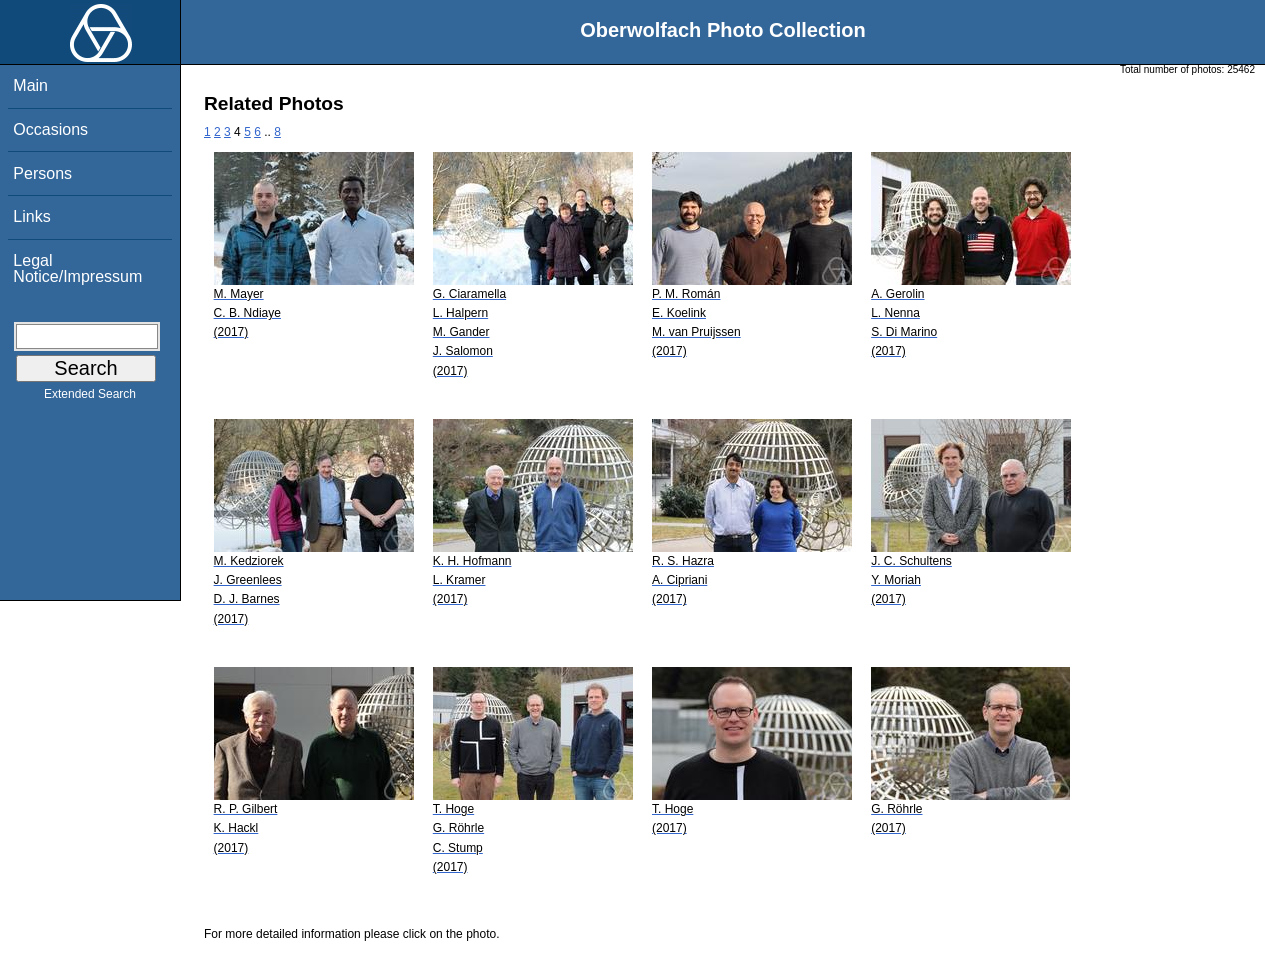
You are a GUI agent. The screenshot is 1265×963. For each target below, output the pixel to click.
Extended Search (90, 398)
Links (31, 216)
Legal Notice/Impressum (77, 268)
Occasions (50, 129)
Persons (42, 173)
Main (30, 85)
